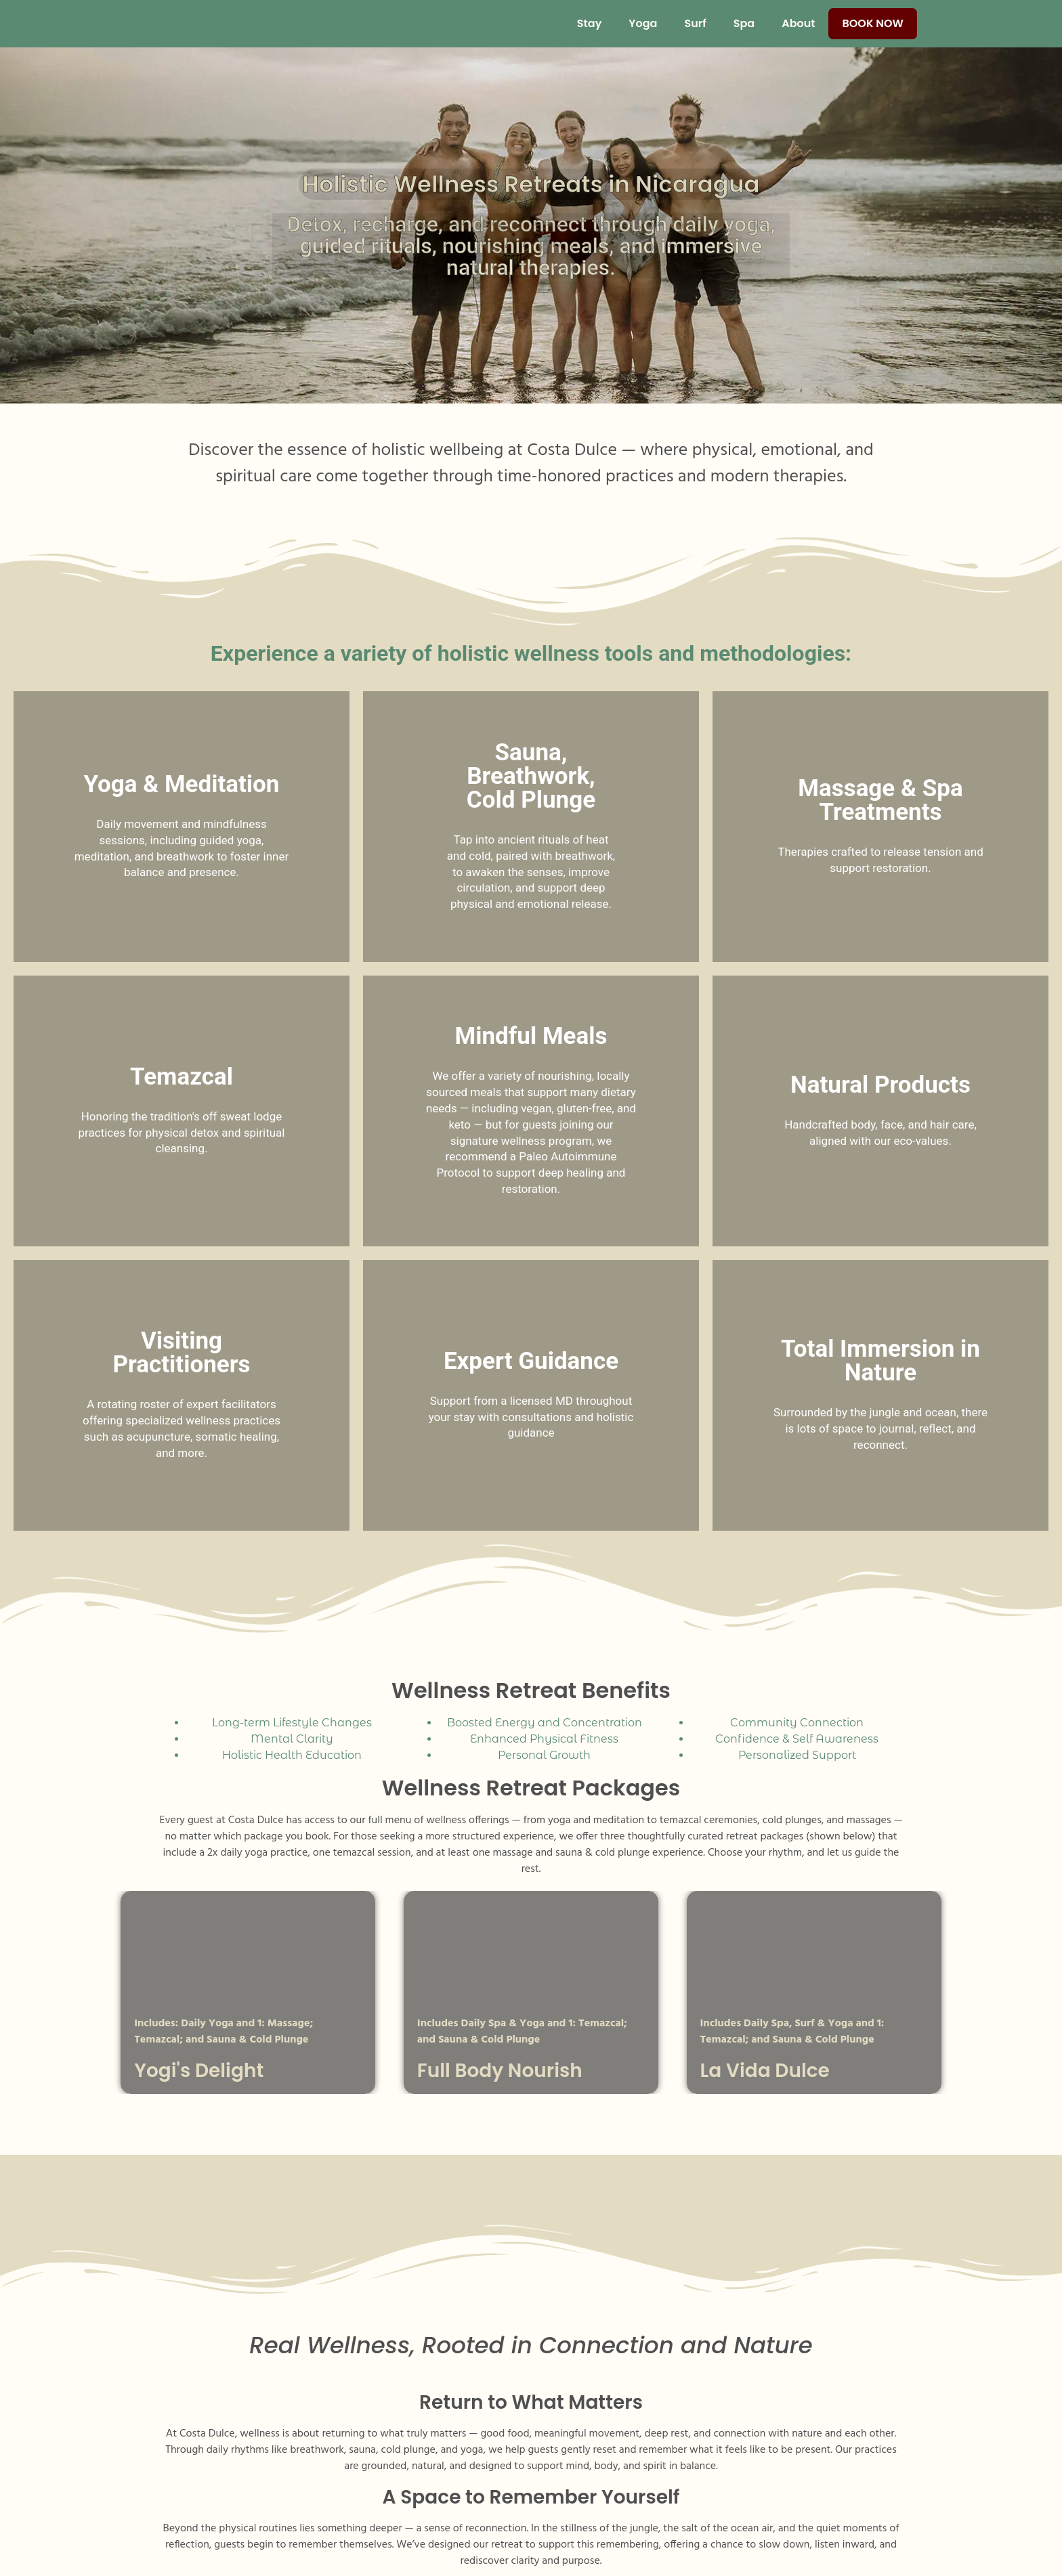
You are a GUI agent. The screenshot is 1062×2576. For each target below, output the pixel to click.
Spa (744, 23)
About (798, 23)
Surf (695, 23)
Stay (589, 23)
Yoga (643, 23)
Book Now (873, 23)
